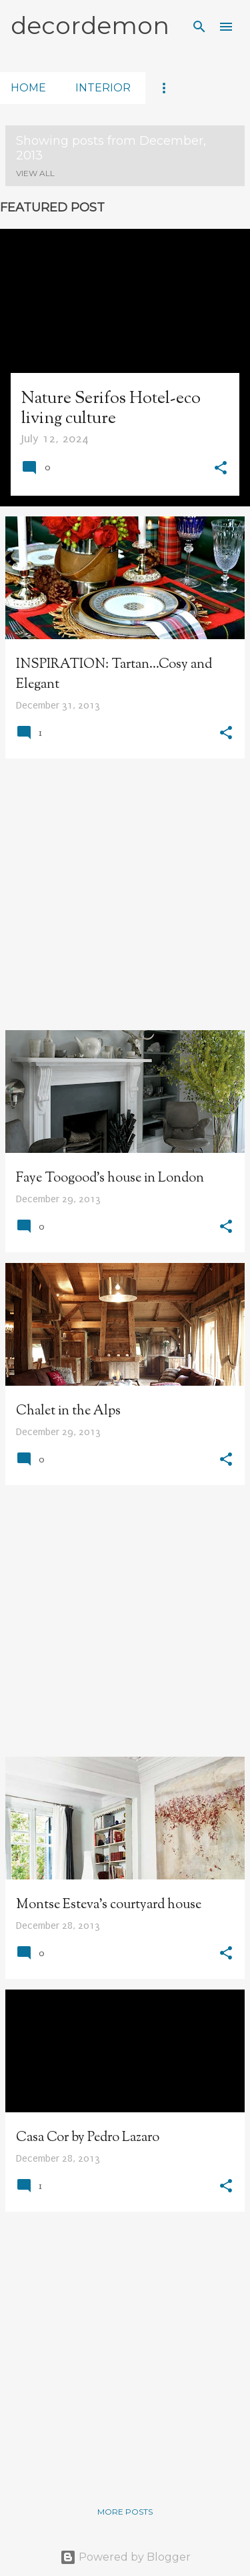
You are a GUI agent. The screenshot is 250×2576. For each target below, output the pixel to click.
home (28, 87)
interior (103, 87)
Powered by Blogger (125, 2557)
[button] (221, 470)
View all (35, 173)
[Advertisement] (125, 894)
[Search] (199, 27)
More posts (125, 2512)
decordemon (90, 25)
